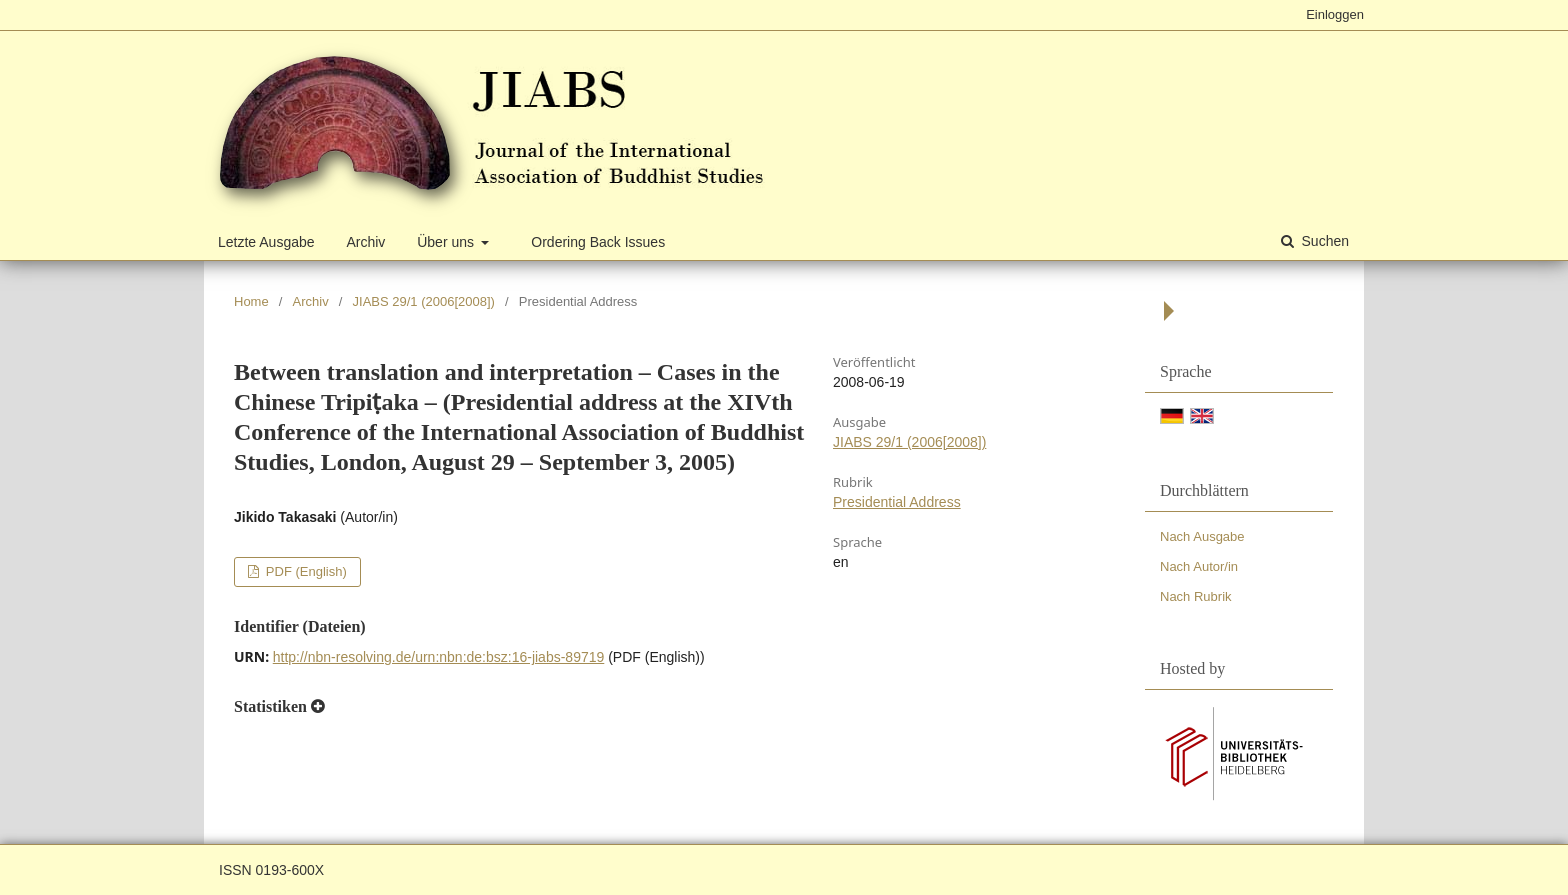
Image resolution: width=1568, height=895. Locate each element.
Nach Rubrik (1196, 596)
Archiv (365, 242)
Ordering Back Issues (598, 242)
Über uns (447, 242)
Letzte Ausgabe (266, 242)
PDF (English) (304, 571)
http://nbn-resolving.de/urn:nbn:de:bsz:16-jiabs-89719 (439, 657)
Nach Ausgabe (1202, 536)
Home (251, 301)
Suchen (1323, 241)
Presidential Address (897, 502)
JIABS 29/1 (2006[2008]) (424, 301)
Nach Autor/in (1199, 566)
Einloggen (1335, 14)
